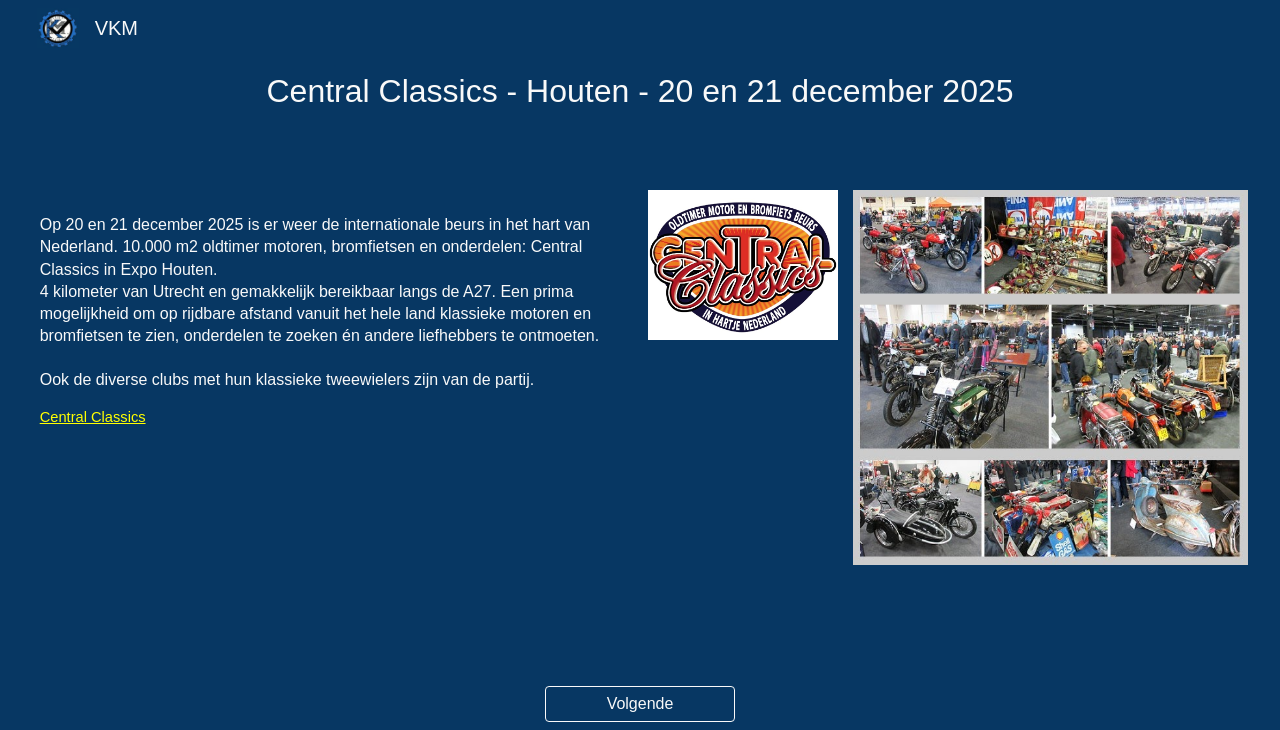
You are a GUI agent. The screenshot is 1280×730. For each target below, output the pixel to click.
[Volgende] (640, 704)
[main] (640, 91)
